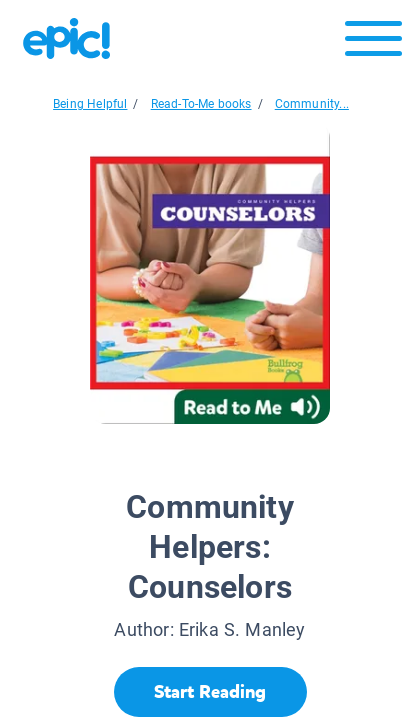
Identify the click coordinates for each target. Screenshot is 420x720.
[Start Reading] (210, 692)
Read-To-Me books (201, 104)
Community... (312, 104)
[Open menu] (373, 43)
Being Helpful (90, 104)
